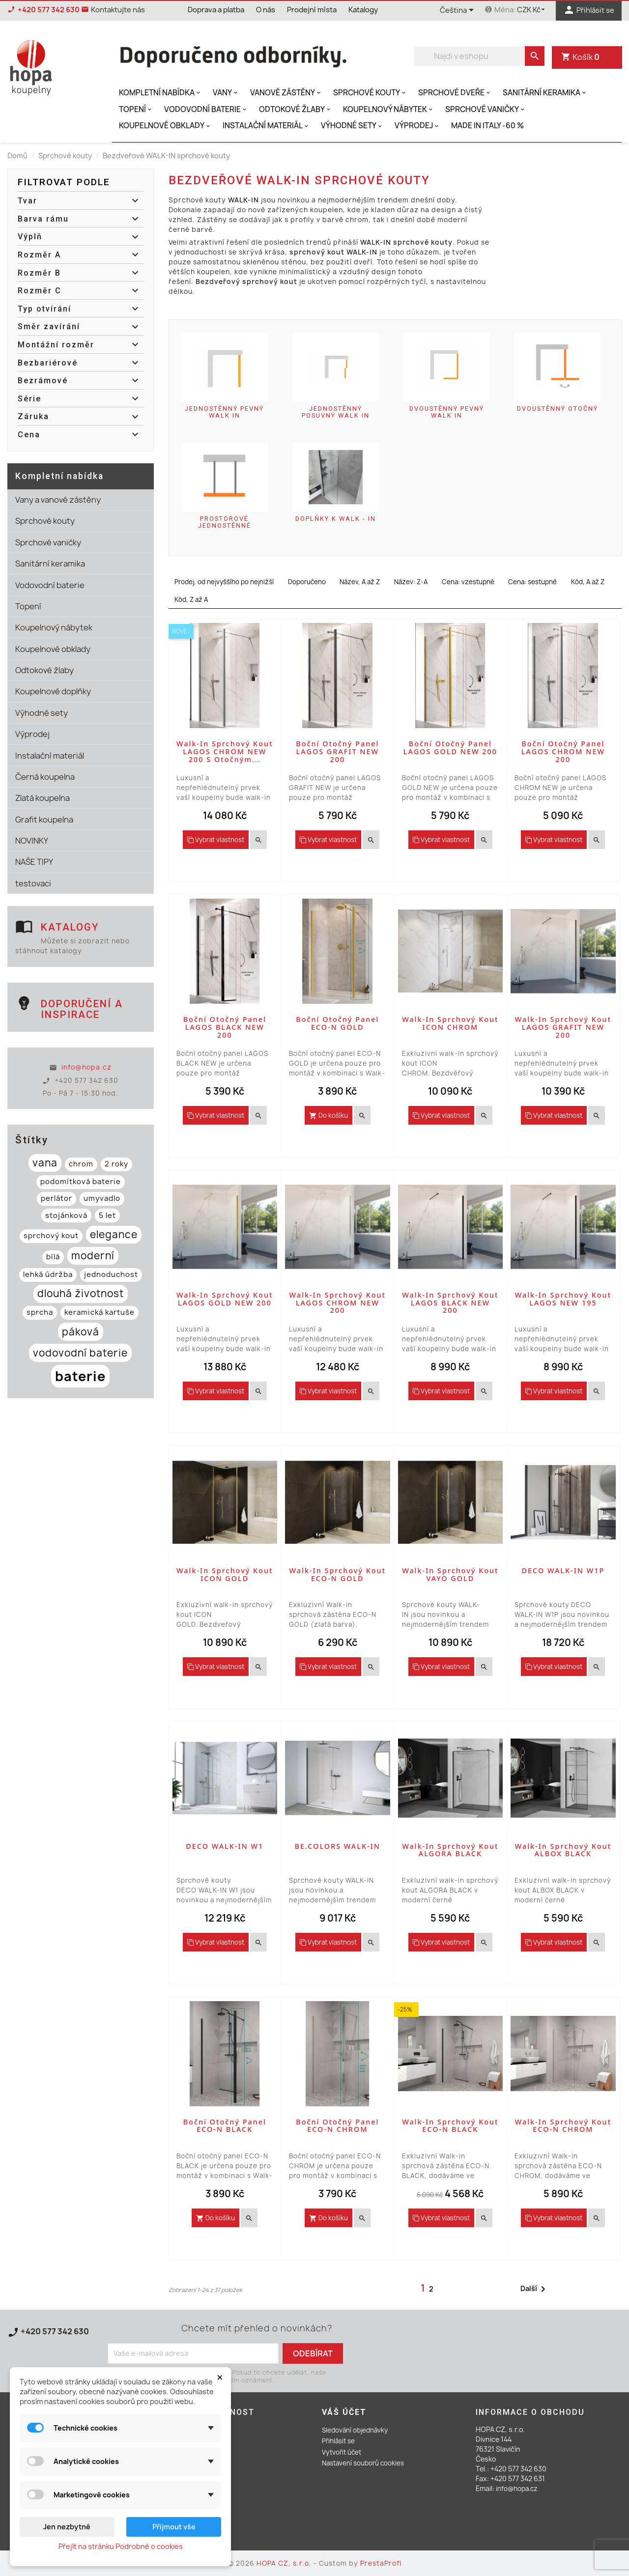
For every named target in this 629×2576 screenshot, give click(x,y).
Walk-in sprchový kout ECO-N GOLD (337, 1574)
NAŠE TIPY (34, 861)
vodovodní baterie (80, 1352)
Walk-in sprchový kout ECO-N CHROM (563, 2125)
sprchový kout (51, 1236)
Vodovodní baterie (206, 109)
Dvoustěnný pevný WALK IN (446, 412)
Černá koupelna (45, 776)
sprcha (40, 1312)
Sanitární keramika (545, 92)
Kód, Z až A (191, 599)
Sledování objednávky (355, 2430)
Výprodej (417, 125)
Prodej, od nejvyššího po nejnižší (224, 581)
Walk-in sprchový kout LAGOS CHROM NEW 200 (337, 1302)
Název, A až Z (360, 581)
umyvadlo (102, 1198)
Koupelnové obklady (165, 125)
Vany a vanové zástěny (58, 499)
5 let (107, 1215)
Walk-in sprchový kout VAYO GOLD (450, 1574)
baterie (80, 1376)
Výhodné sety (352, 125)
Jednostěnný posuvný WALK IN (336, 412)
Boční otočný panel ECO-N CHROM (337, 2125)
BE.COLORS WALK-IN (337, 1846)
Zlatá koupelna (42, 798)
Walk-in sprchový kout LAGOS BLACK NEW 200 (450, 1302)
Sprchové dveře (455, 92)
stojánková (66, 1215)
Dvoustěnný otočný (557, 408)
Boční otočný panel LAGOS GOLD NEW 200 (450, 747)
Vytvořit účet (341, 2452)
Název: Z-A (411, 581)
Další (534, 2289)
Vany (226, 92)
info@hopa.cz (86, 1067)
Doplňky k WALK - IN (335, 518)
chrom (81, 1164)
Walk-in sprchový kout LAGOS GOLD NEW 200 (224, 1298)
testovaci (33, 883)
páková (80, 1331)
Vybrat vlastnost (215, 839)
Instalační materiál (266, 125)
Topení (136, 109)
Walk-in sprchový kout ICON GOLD (224, 1574)
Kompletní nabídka (160, 92)
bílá (53, 1257)
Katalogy (363, 10)
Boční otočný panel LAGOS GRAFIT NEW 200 (337, 751)
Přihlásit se (338, 2440)
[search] (534, 56)
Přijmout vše (174, 2526)
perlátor (56, 1198)
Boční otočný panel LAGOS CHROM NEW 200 (563, 751)
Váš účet (344, 2412)
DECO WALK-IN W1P (563, 1570)
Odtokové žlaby (295, 109)
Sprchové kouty (370, 92)
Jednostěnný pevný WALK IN (224, 412)
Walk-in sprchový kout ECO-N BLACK (450, 2125)
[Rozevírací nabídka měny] (532, 10)
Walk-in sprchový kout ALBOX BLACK (563, 1850)
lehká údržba (48, 1274)
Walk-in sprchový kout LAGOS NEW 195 (563, 1298)
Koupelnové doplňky (53, 691)
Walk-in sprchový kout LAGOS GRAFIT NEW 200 (563, 1027)
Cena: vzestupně (468, 581)
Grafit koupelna (44, 819)
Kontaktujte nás (37, 2343)
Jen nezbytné (66, 2526)
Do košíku (328, 1115)
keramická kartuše (99, 1312)
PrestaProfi (380, 2563)
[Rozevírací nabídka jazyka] (458, 11)
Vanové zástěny (286, 92)
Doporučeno (307, 581)
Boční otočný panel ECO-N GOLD (337, 1023)
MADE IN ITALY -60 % (487, 125)
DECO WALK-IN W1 (224, 1846)
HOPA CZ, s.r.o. (285, 2563)
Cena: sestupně (532, 581)
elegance (114, 1234)
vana (44, 1162)
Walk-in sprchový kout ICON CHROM (450, 1023)
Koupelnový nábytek (388, 109)
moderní (92, 1255)
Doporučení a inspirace (82, 1009)
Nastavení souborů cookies (363, 2463)
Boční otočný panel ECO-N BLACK (224, 2125)
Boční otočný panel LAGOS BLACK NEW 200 (224, 1027)
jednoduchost (111, 1274)
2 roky (116, 1164)
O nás (265, 10)
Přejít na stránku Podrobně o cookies (120, 2546)
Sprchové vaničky (485, 109)
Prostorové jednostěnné (224, 522)
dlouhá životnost (80, 1293)
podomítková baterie (80, 1182)
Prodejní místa (312, 10)
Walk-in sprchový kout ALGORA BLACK (450, 1850)
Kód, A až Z (587, 581)
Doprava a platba (216, 10)
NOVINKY (31, 840)
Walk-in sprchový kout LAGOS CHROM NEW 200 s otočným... (224, 751)
